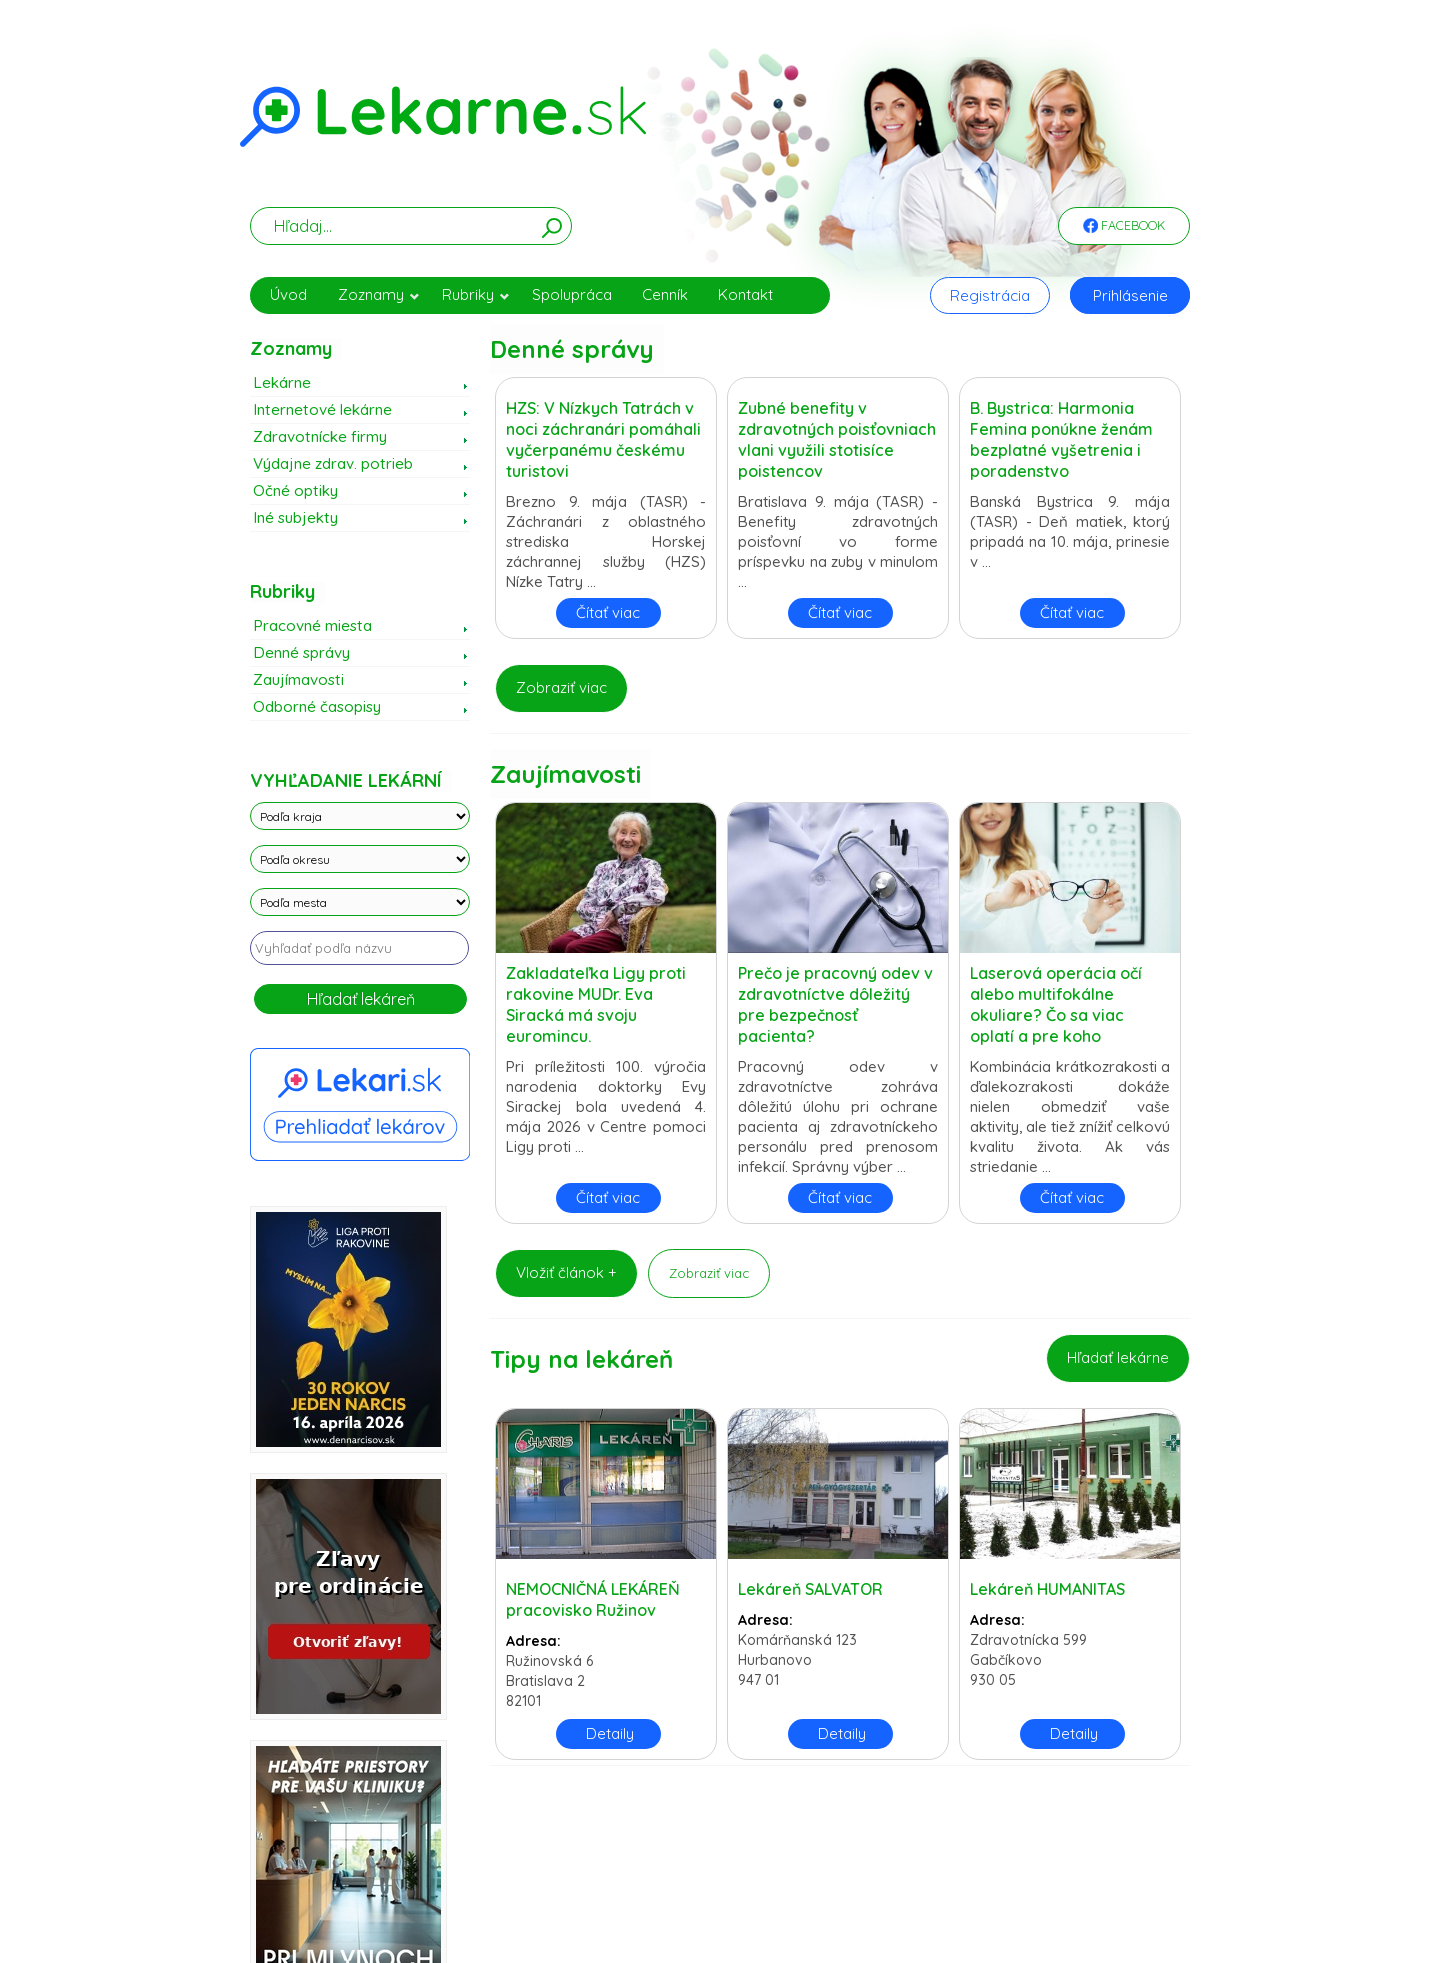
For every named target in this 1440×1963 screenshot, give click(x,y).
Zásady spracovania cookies (658, 1871)
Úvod (288, 294)
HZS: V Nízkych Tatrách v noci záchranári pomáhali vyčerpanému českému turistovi (603, 439)
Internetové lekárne (322, 409)
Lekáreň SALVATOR (810, 1589)
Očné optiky (295, 490)
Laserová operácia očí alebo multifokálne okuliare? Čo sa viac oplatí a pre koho (1056, 1004)
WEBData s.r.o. (1158, 1919)
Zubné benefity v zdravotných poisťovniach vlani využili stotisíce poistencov (837, 439)
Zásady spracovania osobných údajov (481, 1871)
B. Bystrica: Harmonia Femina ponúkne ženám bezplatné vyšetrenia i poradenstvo (1061, 439)
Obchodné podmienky (973, 1871)
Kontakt (745, 294)
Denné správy (301, 652)
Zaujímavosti (298, 679)
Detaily (610, 1733)
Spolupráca (572, 294)
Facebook (1124, 227)
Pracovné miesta (312, 625)
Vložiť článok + (566, 1272)
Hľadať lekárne (1118, 1357)
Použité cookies (773, 1871)
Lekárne (282, 382)
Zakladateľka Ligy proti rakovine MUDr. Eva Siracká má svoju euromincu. (596, 1004)
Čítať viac (608, 612)
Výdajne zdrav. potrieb (333, 463)
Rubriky (476, 294)
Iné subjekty (295, 517)
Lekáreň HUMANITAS (1047, 1589)
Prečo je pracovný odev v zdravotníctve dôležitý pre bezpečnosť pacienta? (835, 1004)
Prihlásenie (1130, 295)
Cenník (665, 294)
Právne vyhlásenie (863, 1871)
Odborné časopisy (317, 706)
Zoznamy (379, 294)
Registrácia (990, 295)
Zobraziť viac (561, 687)
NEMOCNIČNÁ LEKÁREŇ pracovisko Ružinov (593, 1599)
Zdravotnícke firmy (320, 436)
